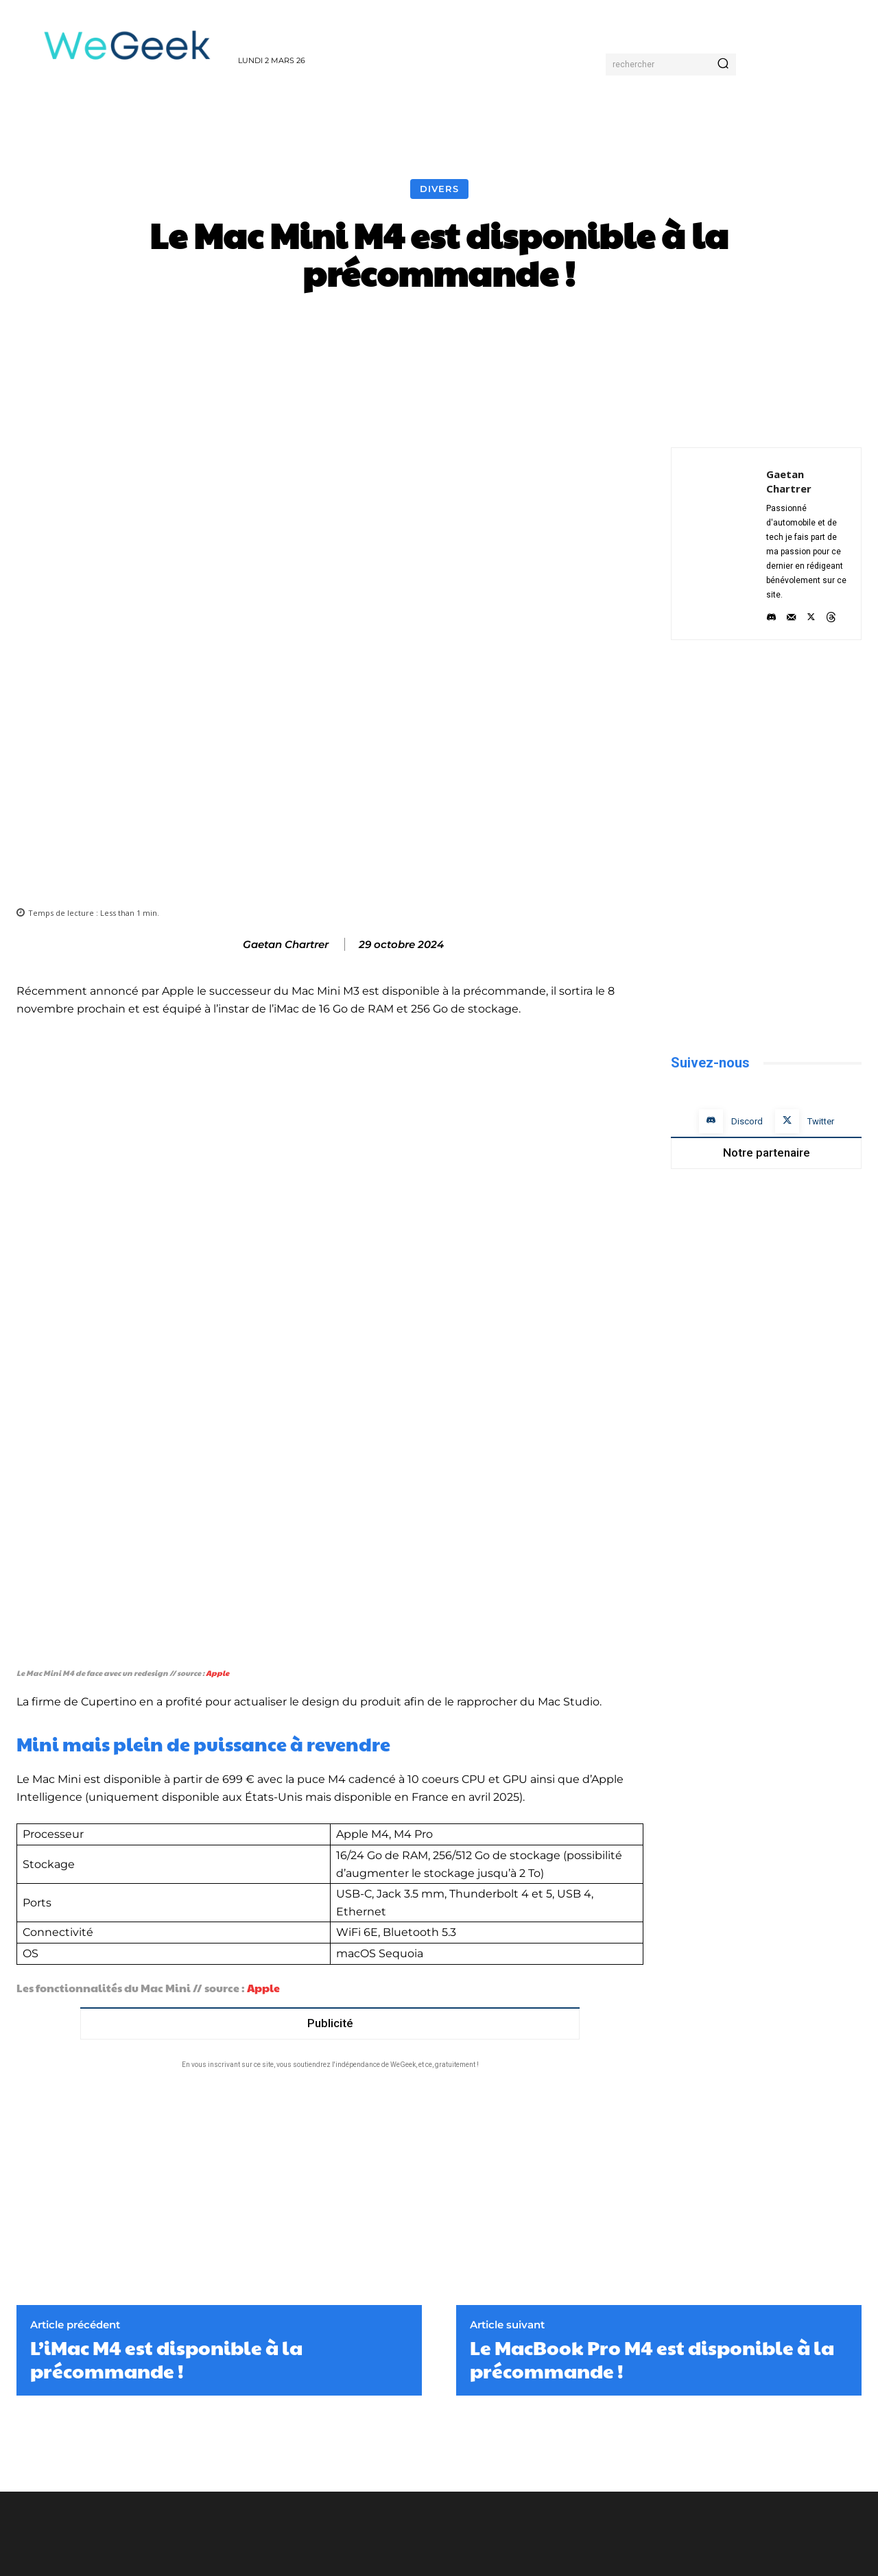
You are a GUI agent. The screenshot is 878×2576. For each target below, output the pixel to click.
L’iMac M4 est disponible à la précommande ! (166, 2213)
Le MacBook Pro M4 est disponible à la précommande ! (652, 2213)
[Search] (723, 64)
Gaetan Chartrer (286, 944)
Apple (217, 1527)
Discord (747, 1121)
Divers (439, 189)
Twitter (820, 1121)
